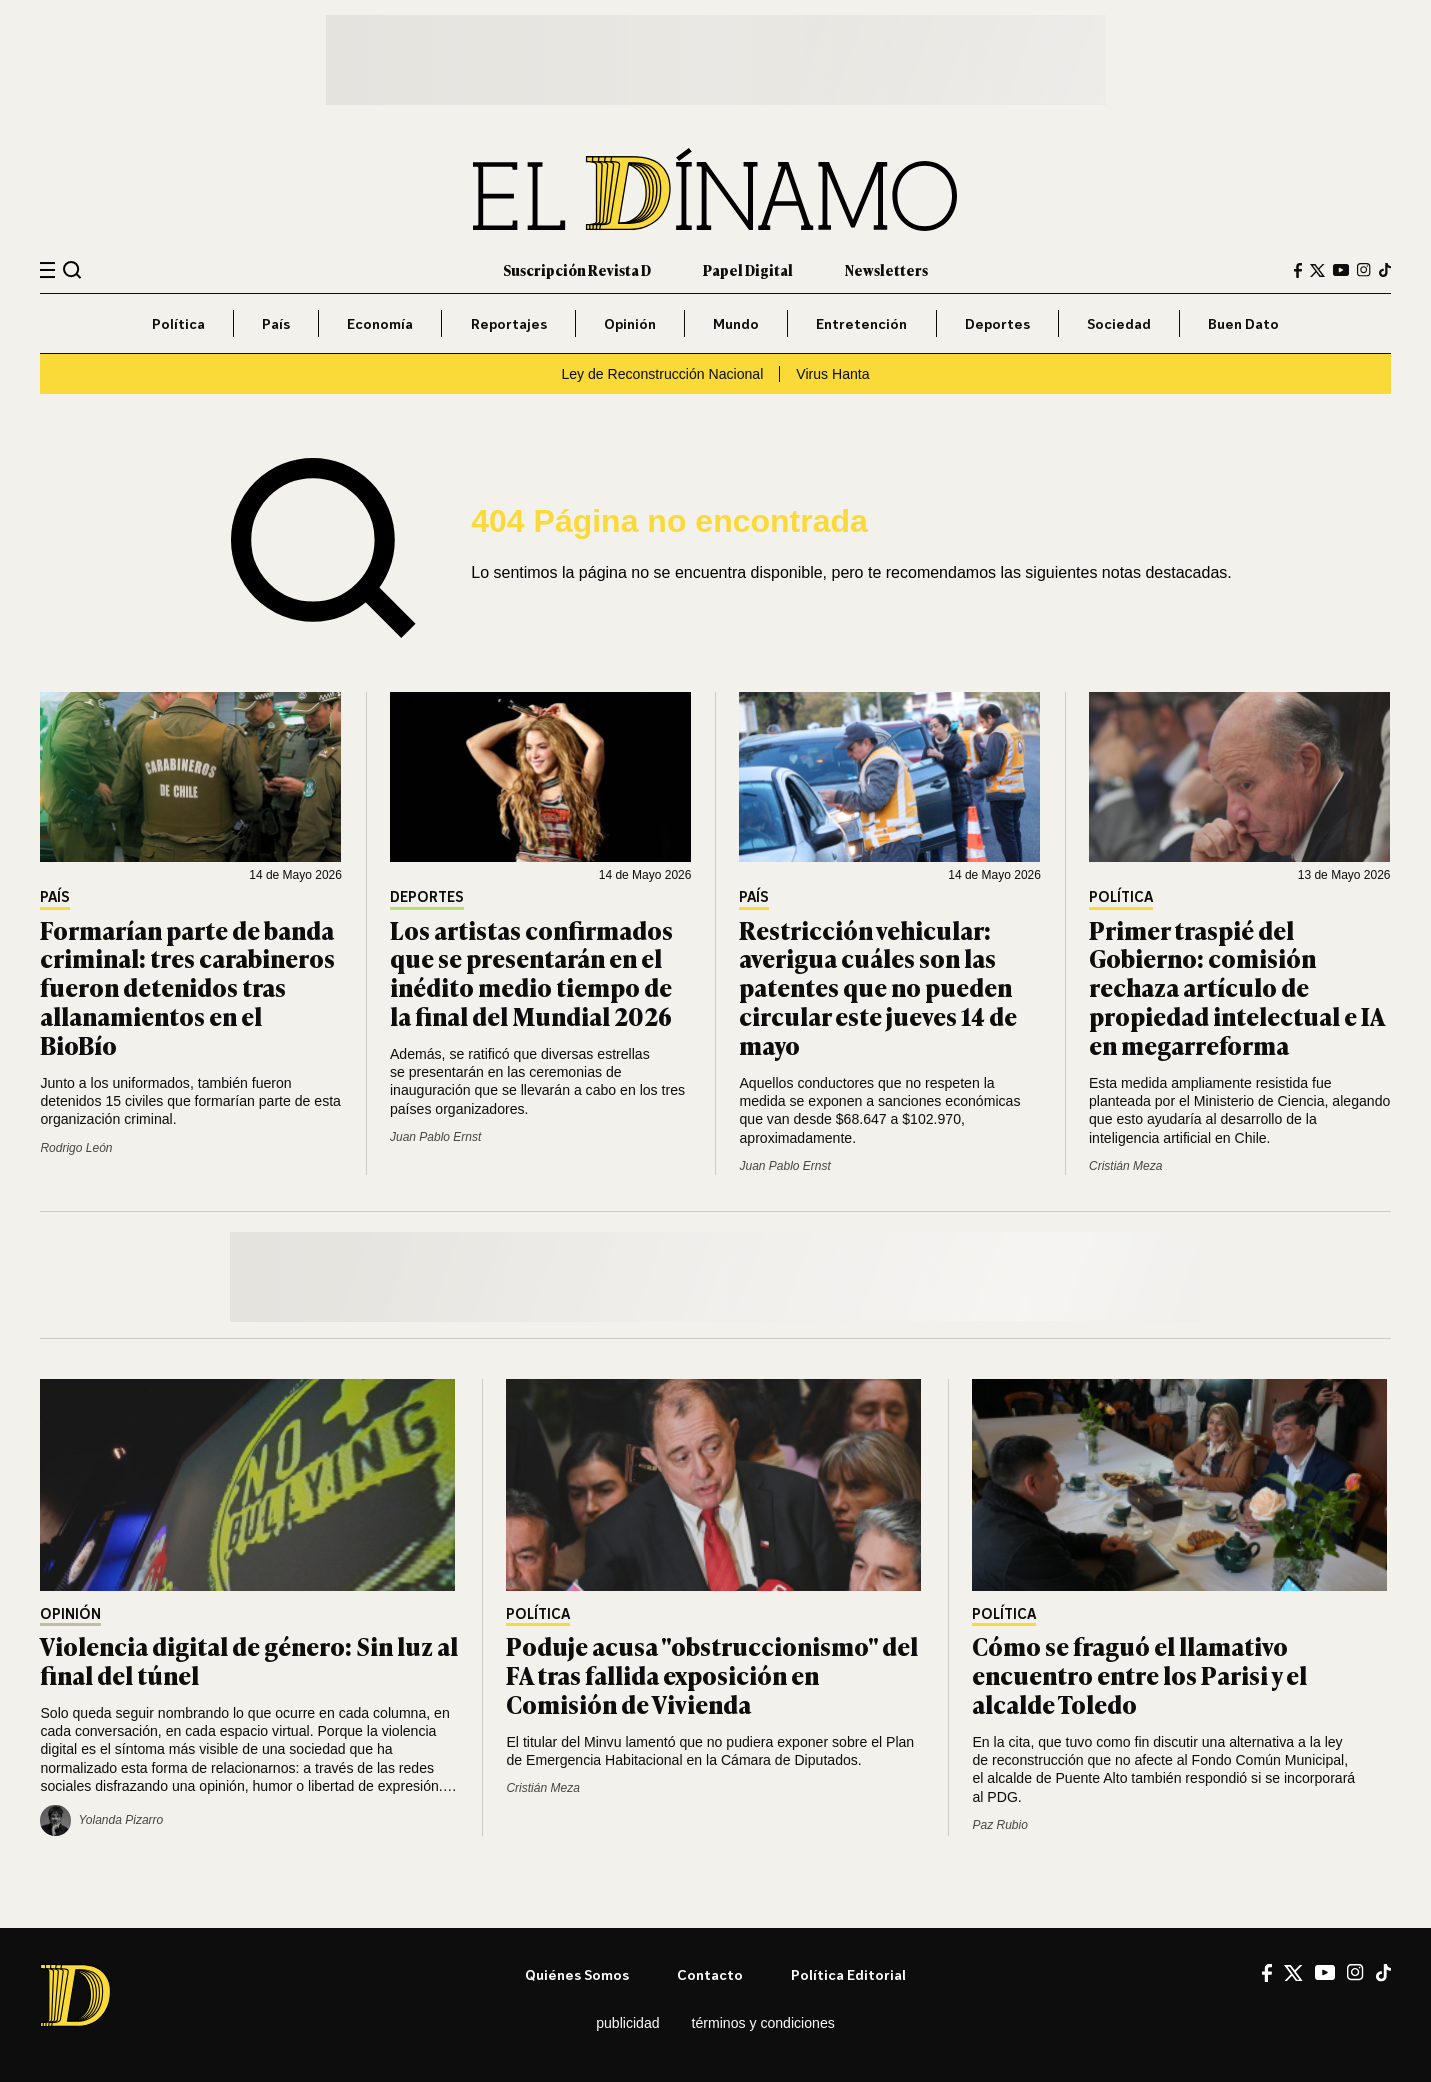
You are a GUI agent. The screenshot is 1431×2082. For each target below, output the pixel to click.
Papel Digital (748, 269)
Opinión (630, 323)
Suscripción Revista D (577, 269)
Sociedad (1119, 323)
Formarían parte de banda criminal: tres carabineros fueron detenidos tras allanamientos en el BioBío (187, 987)
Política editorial (848, 1974)
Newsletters (886, 269)
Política (178, 323)
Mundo (736, 323)
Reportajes (509, 323)
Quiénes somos (577, 1974)
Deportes (997, 323)
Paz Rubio (999, 1825)
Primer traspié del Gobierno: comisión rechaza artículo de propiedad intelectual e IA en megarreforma (1236, 987)
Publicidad (627, 2023)
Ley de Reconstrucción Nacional (662, 374)
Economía (380, 323)
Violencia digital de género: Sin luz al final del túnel (249, 1660)
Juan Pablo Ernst (435, 1137)
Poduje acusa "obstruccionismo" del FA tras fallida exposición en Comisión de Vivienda (712, 1674)
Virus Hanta (832, 374)
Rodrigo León (76, 1148)
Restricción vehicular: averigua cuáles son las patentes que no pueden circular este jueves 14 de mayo (878, 987)
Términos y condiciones (763, 2023)
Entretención (861, 323)
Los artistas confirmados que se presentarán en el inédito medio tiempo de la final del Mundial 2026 (531, 972)
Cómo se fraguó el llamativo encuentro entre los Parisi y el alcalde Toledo (1139, 1674)
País (276, 323)
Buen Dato (1243, 323)
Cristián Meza (1125, 1166)
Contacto (710, 1974)
